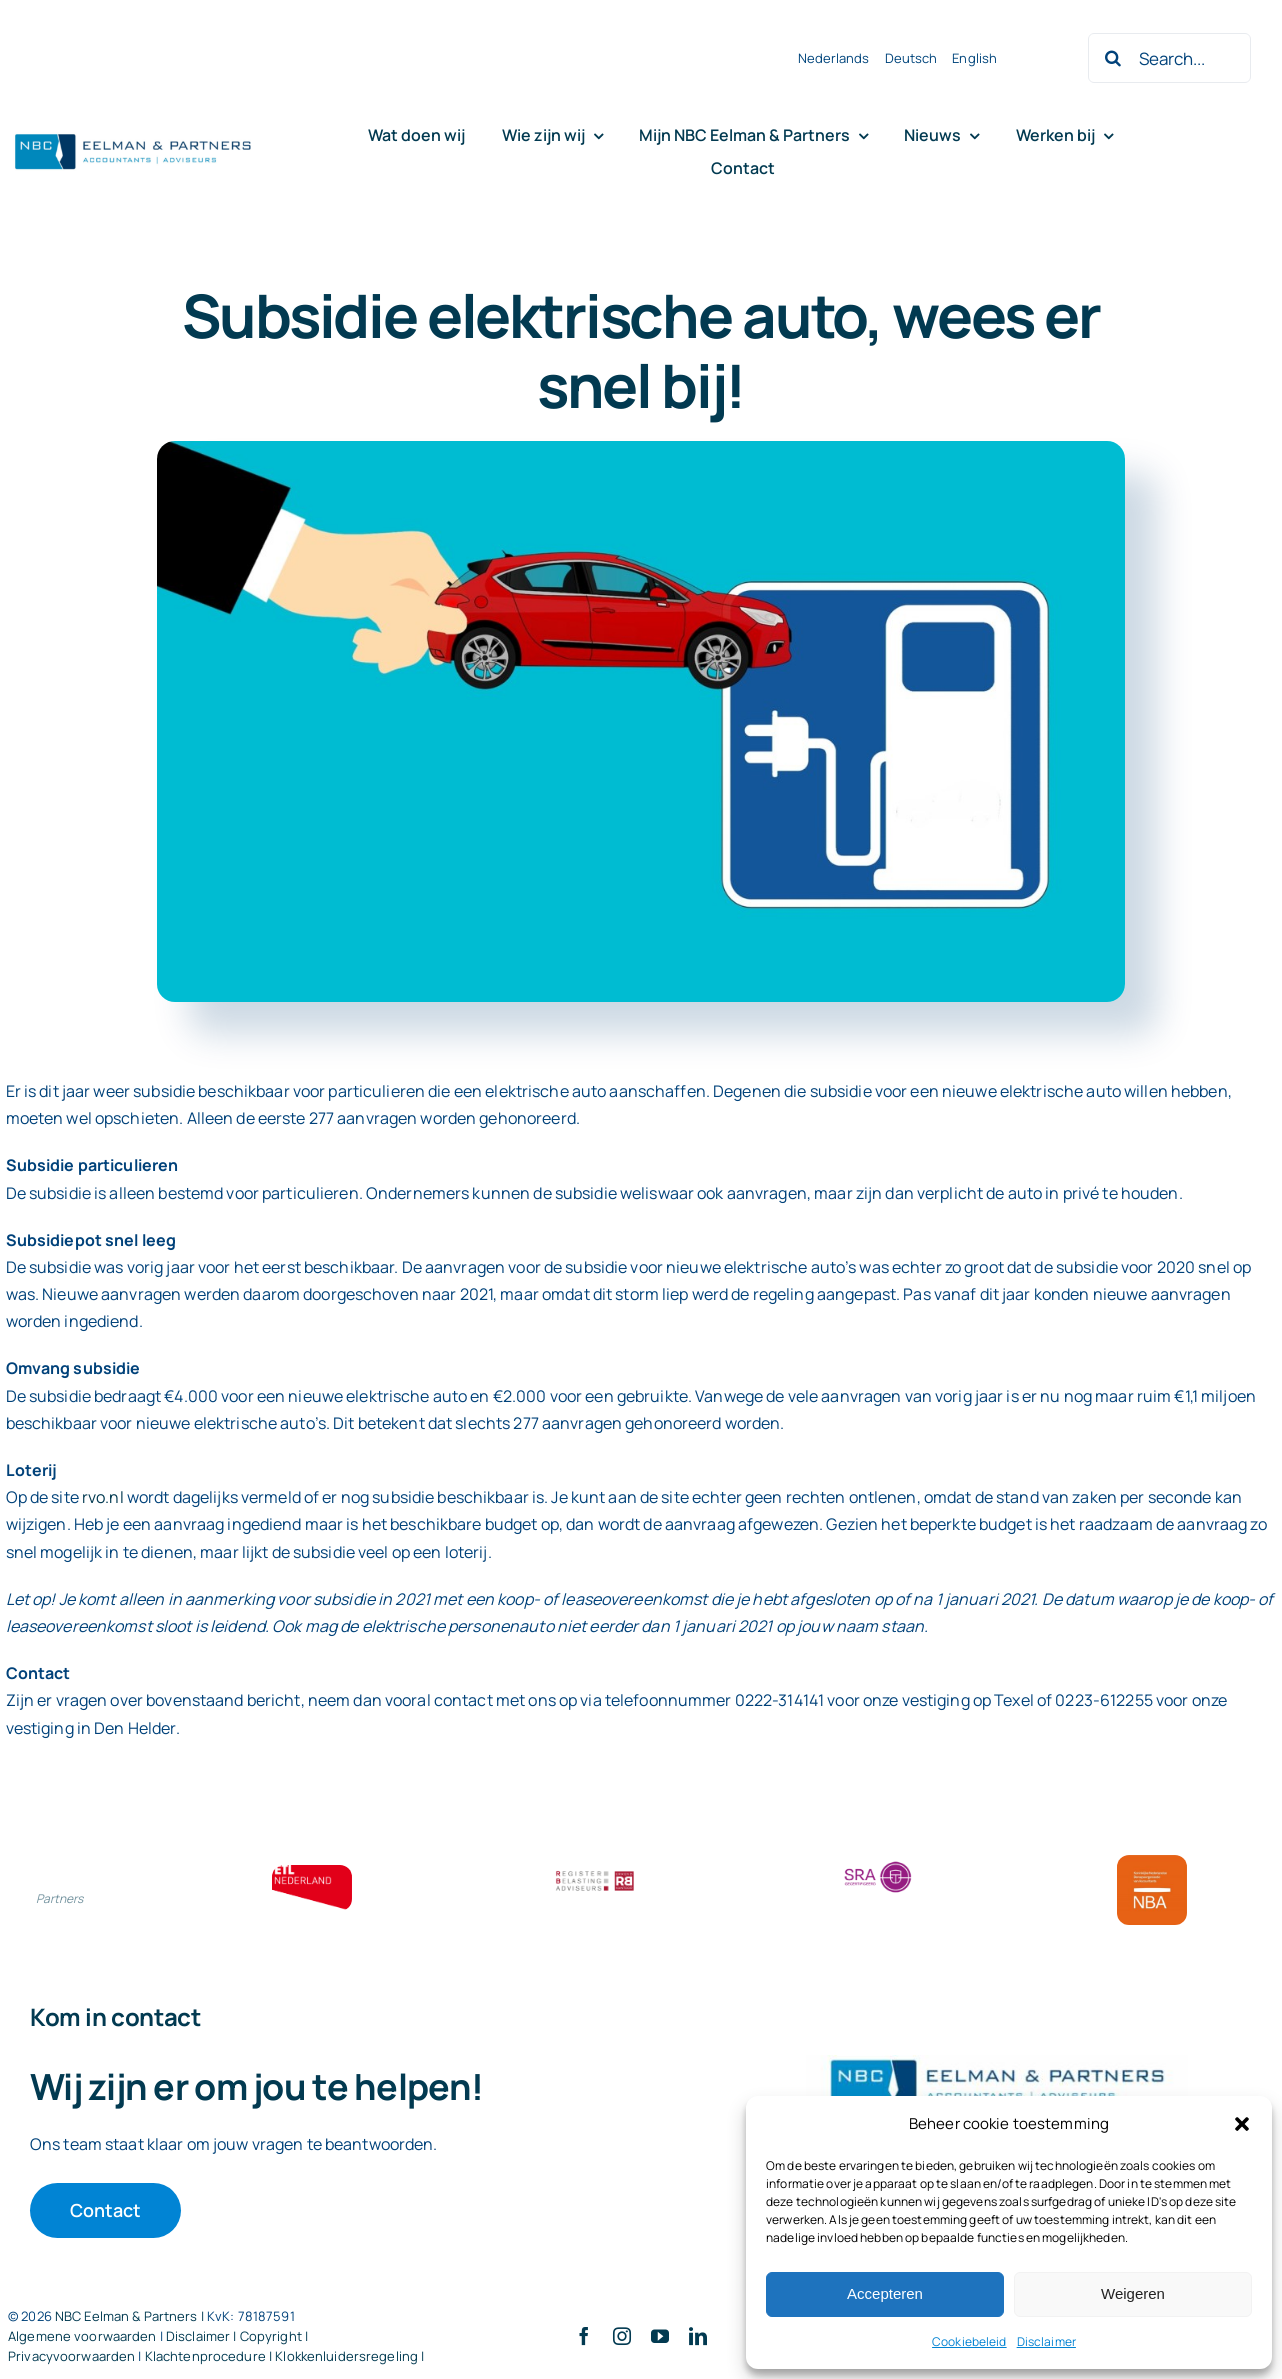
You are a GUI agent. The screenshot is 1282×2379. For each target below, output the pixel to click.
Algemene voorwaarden (82, 2336)
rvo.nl (103, 1497)
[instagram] (622, 2336)
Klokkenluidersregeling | (349, 2356)
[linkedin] (698, 2336)
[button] (1242, 2124)
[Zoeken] (1113, 58)
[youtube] (660, 2336)
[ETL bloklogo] (312, 1873)
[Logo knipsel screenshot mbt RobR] (133, 135)
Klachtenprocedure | (210, 2356)
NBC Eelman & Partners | (131, 2316)
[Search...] (1169, 58)
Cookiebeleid (969, 2341)
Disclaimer (1046, 2341)
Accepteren (885, 2293)
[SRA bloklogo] (878, 1863)
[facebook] (584, 2336)
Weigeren (1133, 2293)
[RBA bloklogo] (595, 1873)
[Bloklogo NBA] (1152, 1863)
